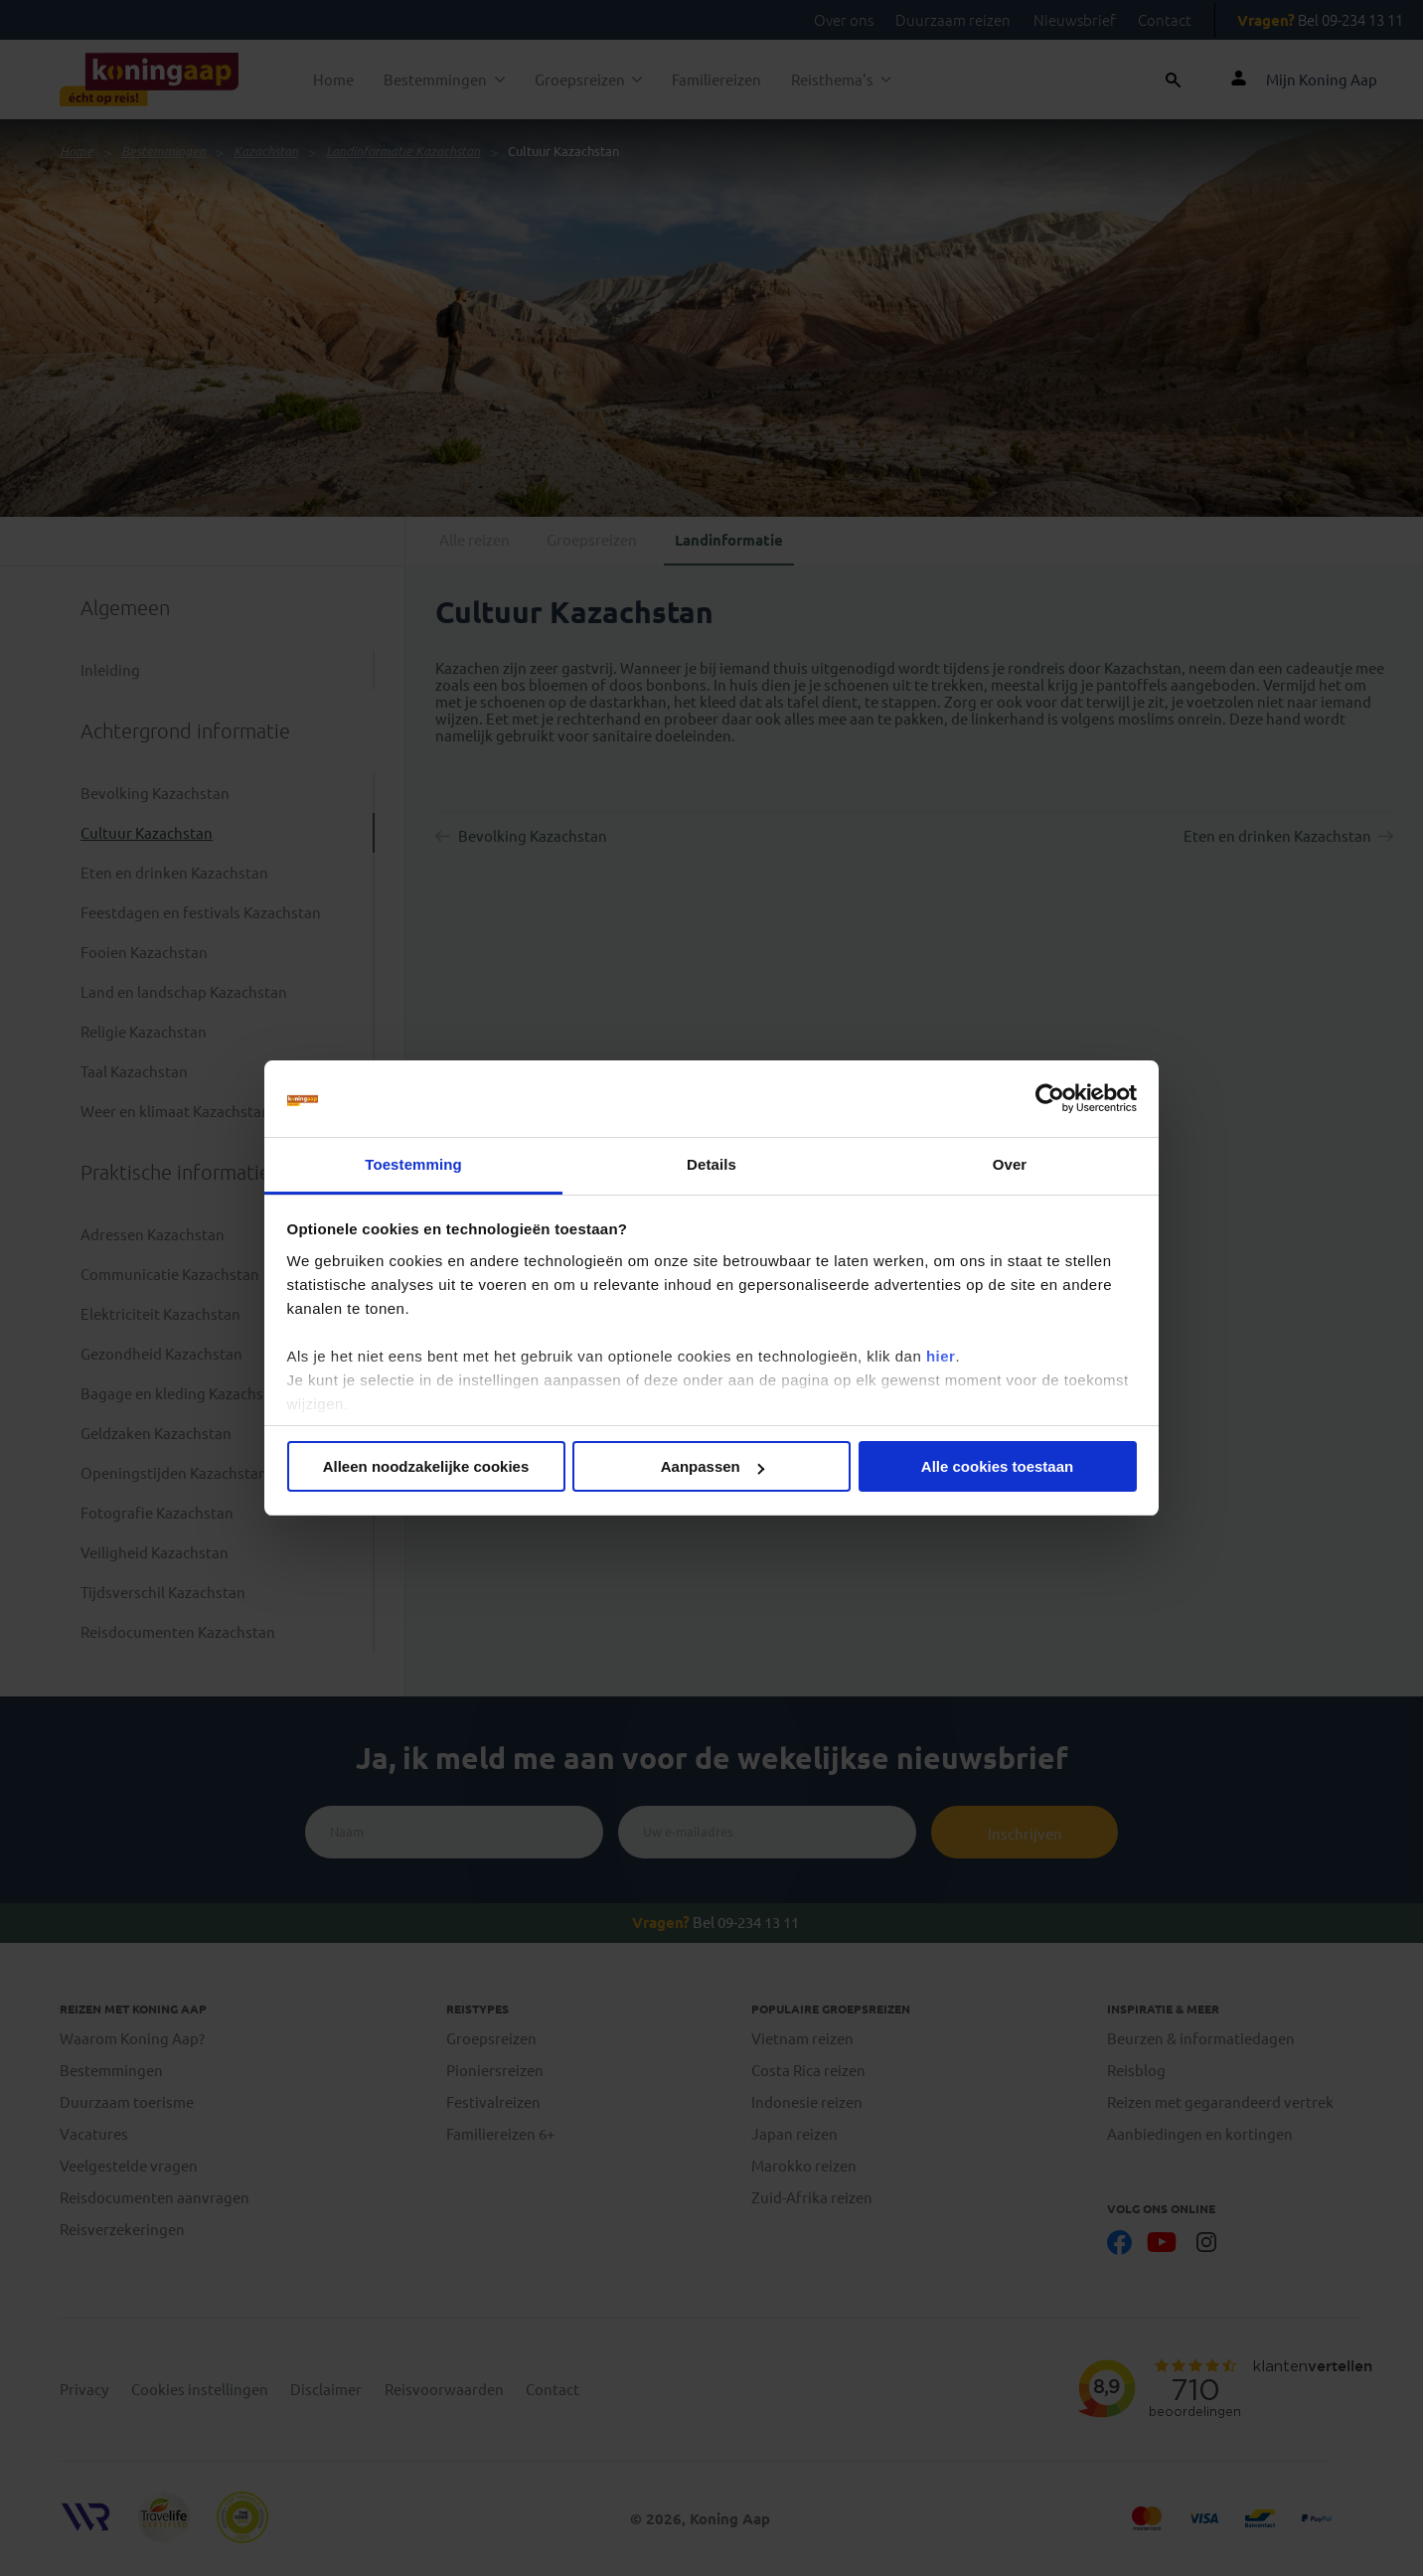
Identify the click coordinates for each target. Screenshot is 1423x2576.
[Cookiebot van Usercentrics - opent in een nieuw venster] (1050, 1099)
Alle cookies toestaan (997, 1466)
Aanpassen (712, 1466)
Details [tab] (711, 1164)
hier (941, 1356)
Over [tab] (1010, 1164)
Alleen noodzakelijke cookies (426, 1466)
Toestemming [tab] (413, 1164)
